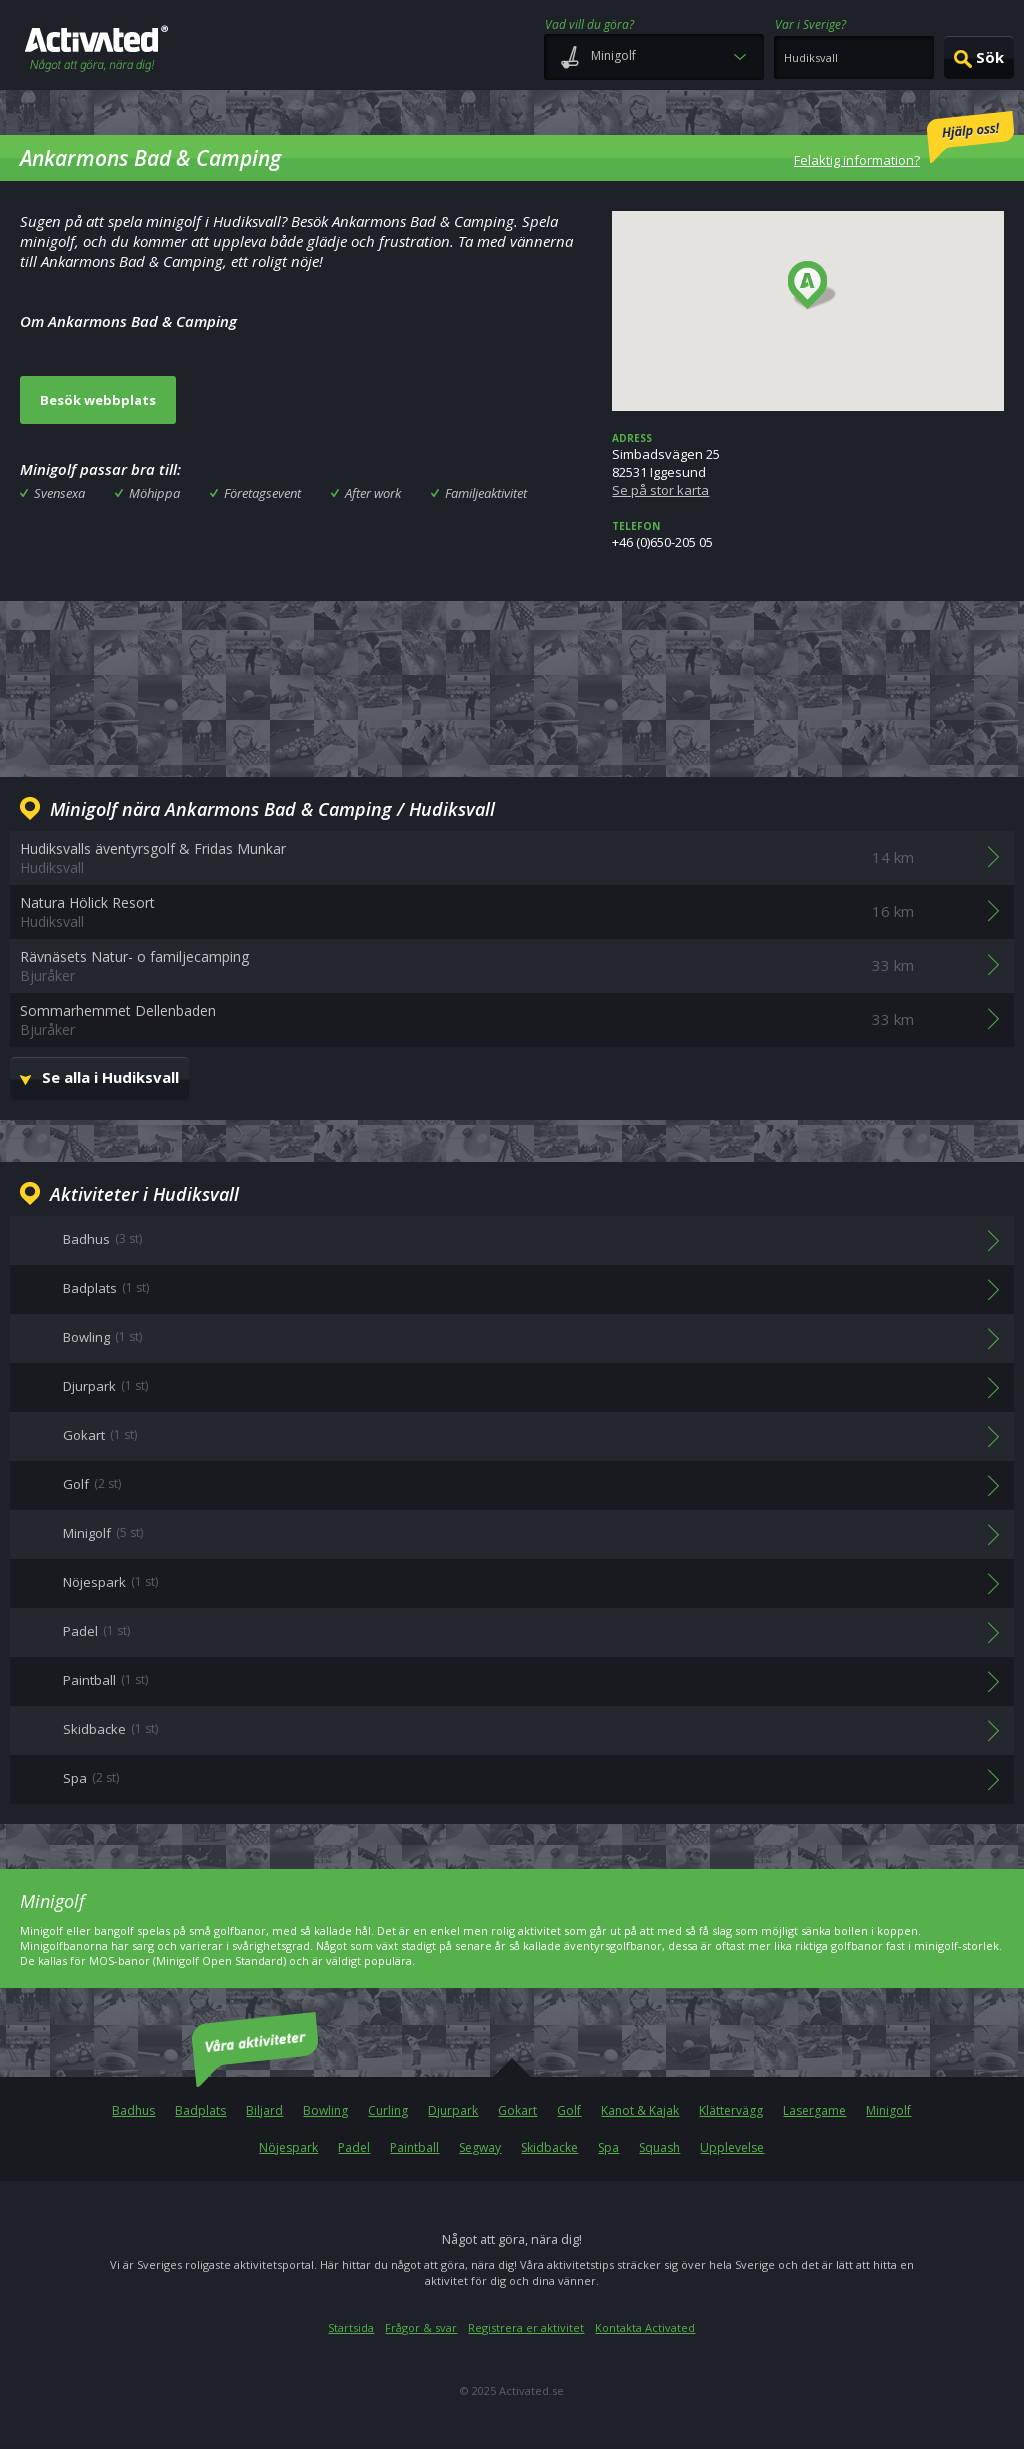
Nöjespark (288, 2147)
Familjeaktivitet (486, 493)
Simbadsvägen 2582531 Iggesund (808, 465)
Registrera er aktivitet (526, 2327)
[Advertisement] (512, 686)
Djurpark (453, 2110)
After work (373, 493)
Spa (608, 2147)
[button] (812, 286)
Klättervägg (731, 2110)
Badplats (200, 2110)
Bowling (325, 2110)
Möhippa (154, 493)
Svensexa (59, 493)
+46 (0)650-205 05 (808, 535)
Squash (659, 2147)
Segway (480, 2147)
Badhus (133, 2110)
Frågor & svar (421, 2327)
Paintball (414, 2147)
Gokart (517, 2110)
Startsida (351, 2327)
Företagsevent (262, 493)
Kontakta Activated (645, 2327)
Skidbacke (549, 2147)
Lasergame (814, 2110)
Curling (388, 2110)
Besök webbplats (98, 400)
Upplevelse (732, 2147)
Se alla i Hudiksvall (110, 1077)
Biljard (264, 2110)
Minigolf (888, 2110)
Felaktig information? (904, 140)
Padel (354, 2147)
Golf (569, 2110)
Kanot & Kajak (640, 2110)
